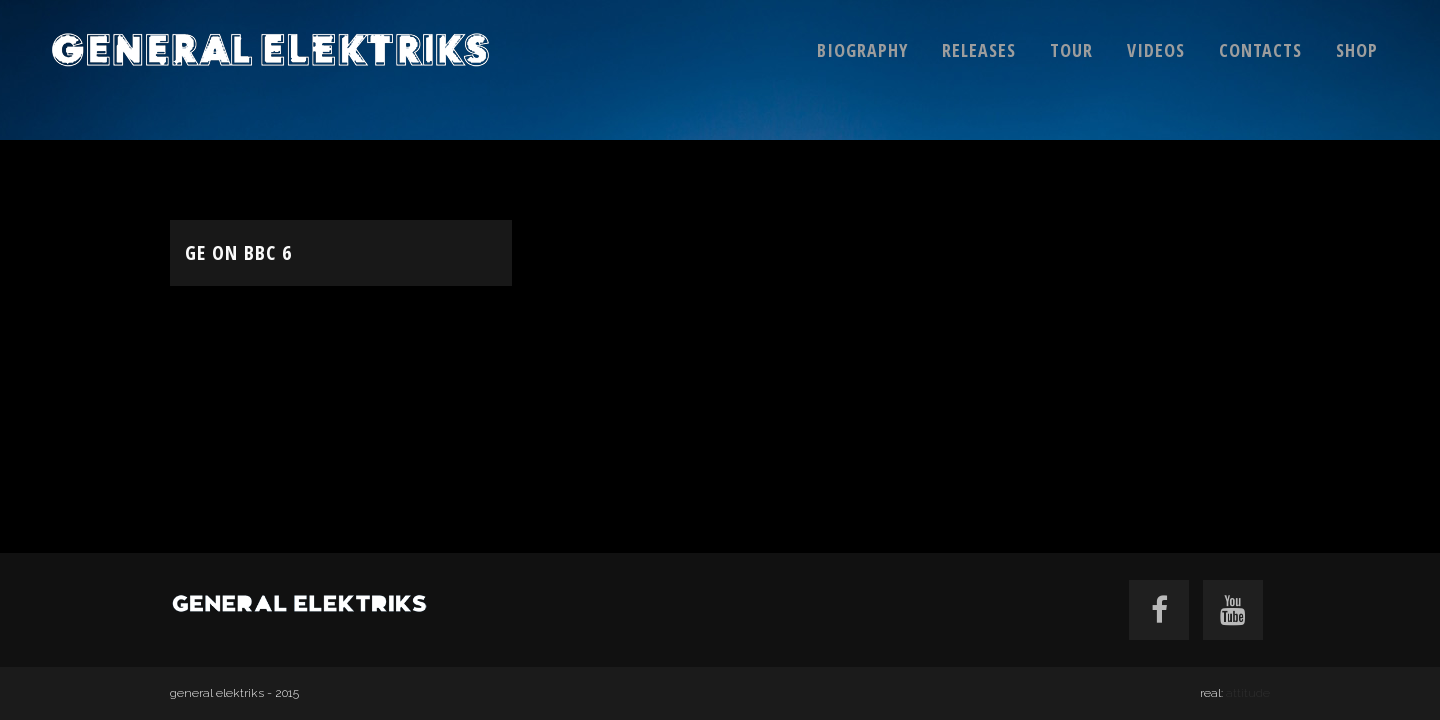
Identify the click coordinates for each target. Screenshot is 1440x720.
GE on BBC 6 (238, 252)
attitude (1248, 693)
